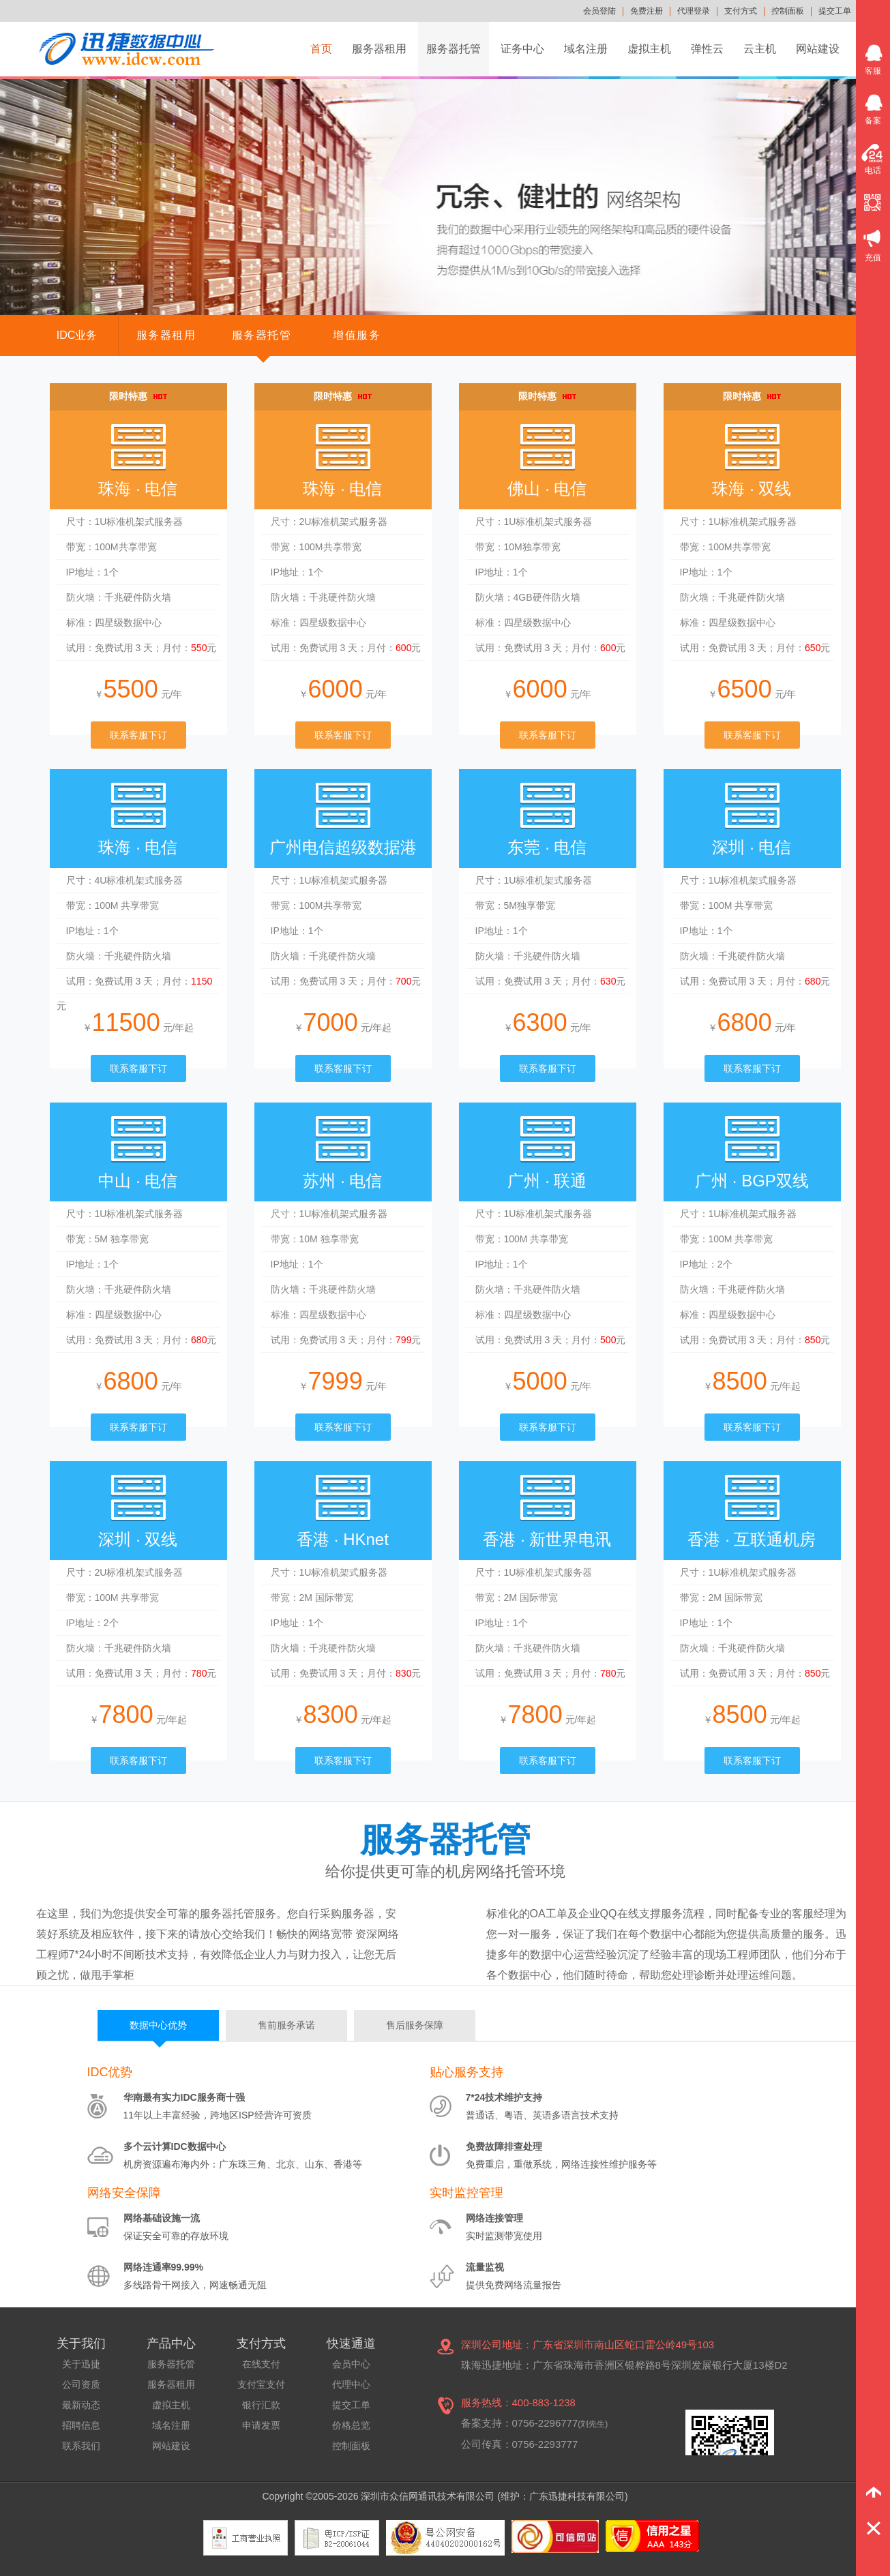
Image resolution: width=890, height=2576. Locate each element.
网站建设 (818, 49)
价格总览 (351, 2425)
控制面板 (787, 11)
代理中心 (351, 2384)
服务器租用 (379, 49)
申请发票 (261, 2425)
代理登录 (693, 11)
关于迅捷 (81, 2363)
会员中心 (351, 2363)
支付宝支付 (261, 2384)
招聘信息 (81, 2425)
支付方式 (740, 11)
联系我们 (81, 2445)
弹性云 (707, 49)
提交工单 (834, 11)
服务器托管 (453, 49)
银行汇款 (261, 2404)
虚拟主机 (649, 49)
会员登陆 (599, 11)
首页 (321, 49)
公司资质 (81, 2384)
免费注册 (646, 11)
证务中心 (522, 49)
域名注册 (586, 49)
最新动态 (81, 2404)
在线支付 (261, 2363)
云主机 (759, 49)
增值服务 (357, 335)
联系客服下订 (138, 735)
